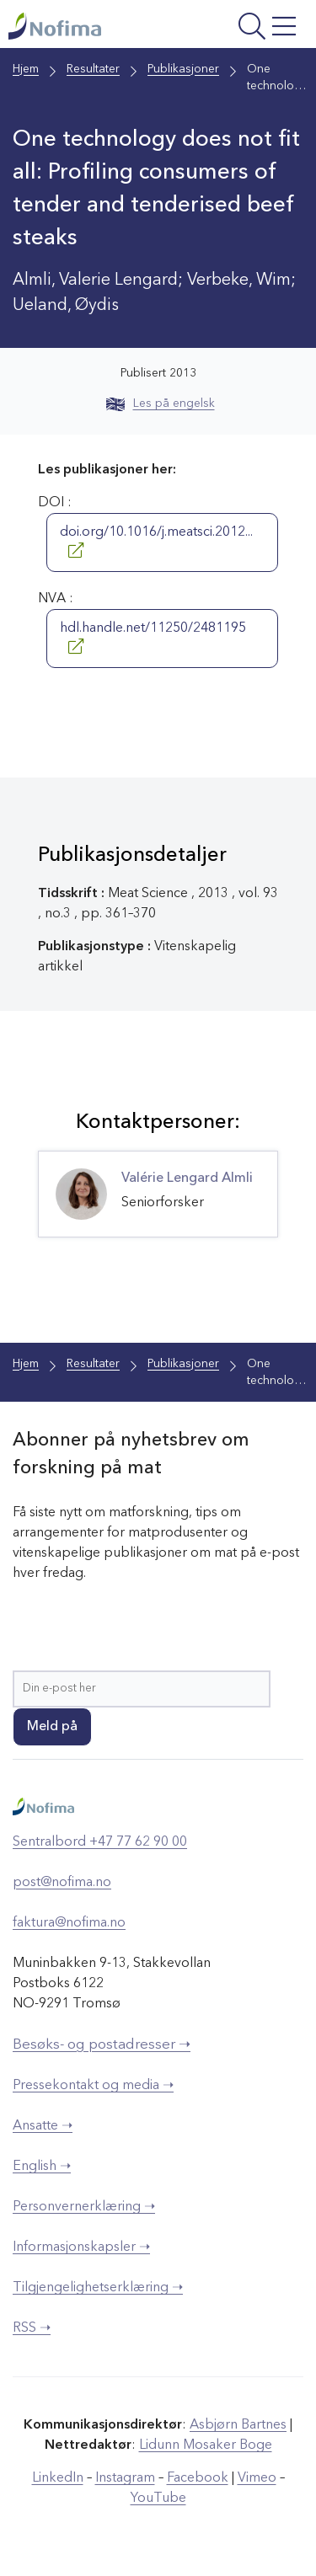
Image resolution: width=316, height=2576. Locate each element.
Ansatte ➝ (42, 2126)
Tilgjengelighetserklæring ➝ (98, 2288)
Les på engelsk (160, 403)
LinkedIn (57, 2478)
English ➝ (42, 2166)
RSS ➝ (32, 2328)
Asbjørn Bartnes (238, 2425)
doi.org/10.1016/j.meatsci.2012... (156, 542)
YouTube (158, 2498)
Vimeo (257, 2478)
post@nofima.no (62, 1882)
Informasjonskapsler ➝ (81, 2247)
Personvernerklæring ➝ (84, 2207)
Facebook (197, 2478)
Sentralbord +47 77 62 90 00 (100, 1842)
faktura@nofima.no (69, 1923)
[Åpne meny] (247, 28)
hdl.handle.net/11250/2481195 (153, 638)
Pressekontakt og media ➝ (93, 2085)
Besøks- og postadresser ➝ (101, 2045)
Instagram (125, 2478)
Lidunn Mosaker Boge (205, 2445)
